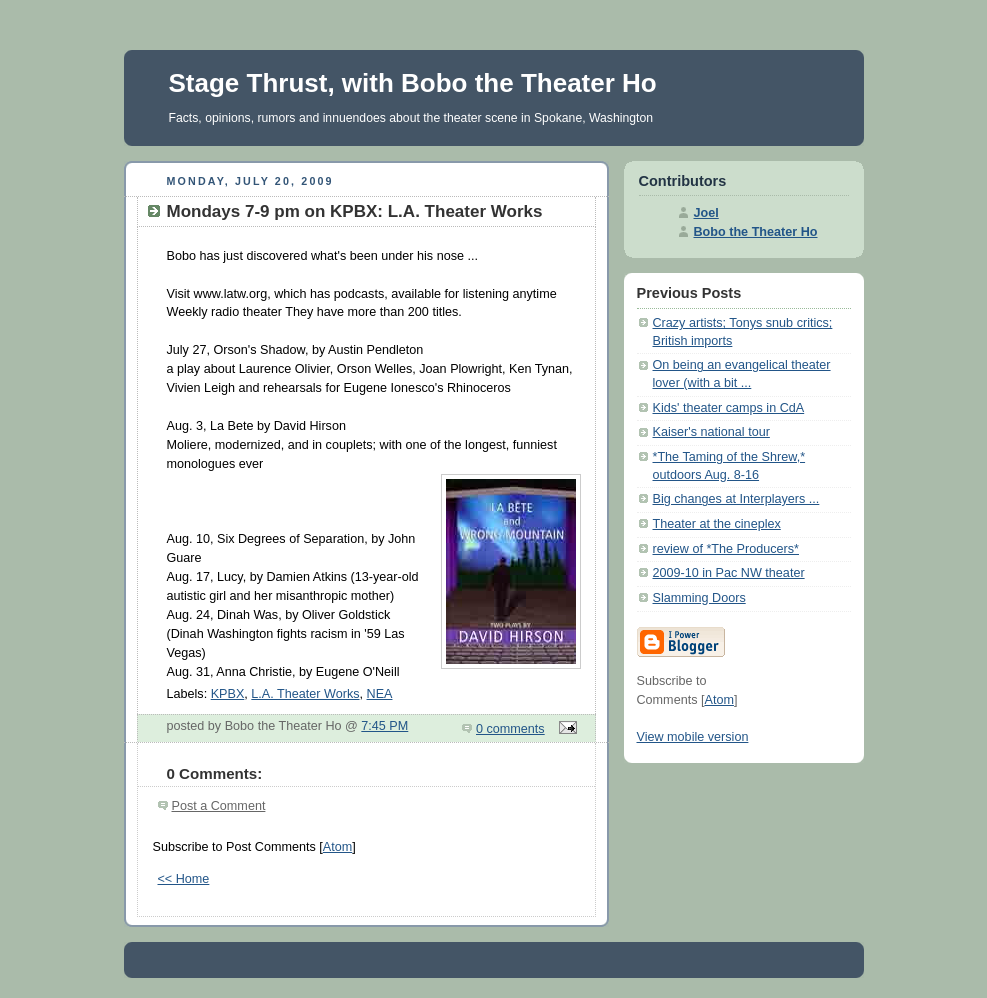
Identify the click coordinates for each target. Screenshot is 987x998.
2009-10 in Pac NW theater (729, 573)
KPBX (228, 694)
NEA (380, 694)
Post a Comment (219, 806)
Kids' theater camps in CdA (729, 408)
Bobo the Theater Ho (756, 232)
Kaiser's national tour (711, 432)
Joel (706, 213)
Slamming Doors (699, 598)
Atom (337, 847)
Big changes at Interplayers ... (736, 499)
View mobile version (693, 737)
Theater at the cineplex (717, 524)
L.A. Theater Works (305, 694)
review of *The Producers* (726, 549)
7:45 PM (384, 726)
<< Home (184, 879)
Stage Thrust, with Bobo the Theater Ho (413, 83)
